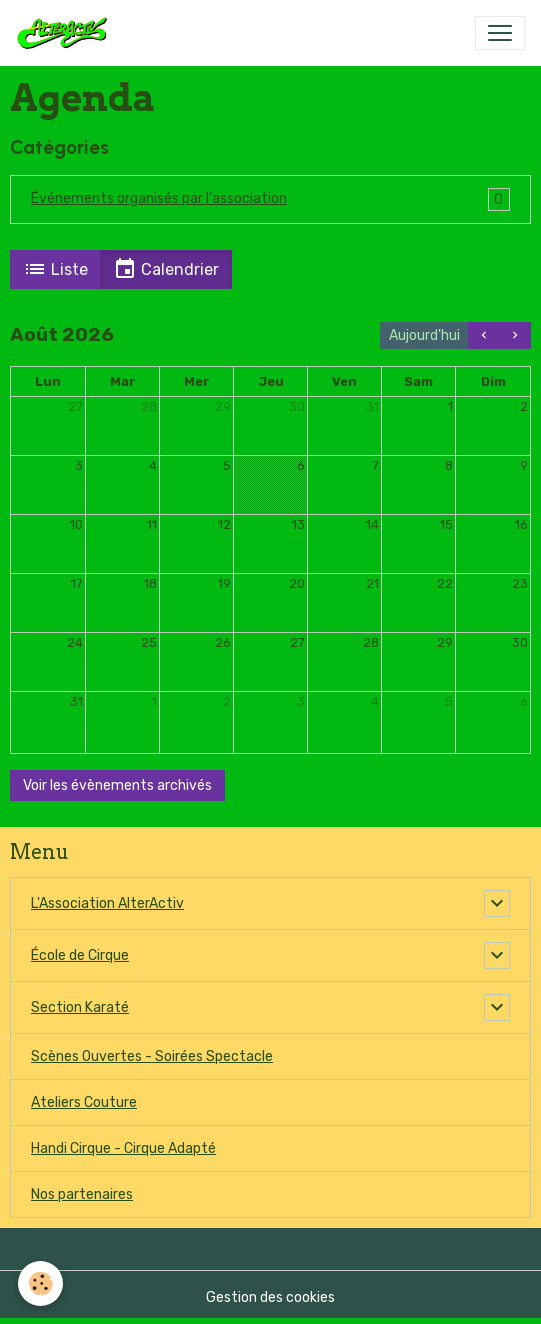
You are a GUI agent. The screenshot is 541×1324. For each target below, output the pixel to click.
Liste (55, 269)
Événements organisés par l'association (159, 198)
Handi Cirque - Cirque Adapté (123, 1148)
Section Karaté (80, 1007)
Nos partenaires (82, 1194)
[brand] (66, 33)
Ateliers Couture (84, 1102)
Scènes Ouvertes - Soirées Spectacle (152, 1056)
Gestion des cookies (270, 1297)
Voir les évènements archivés (117, 785)
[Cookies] (40, 1283)
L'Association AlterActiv (107, 903)
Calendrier (166, 269)
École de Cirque (80, 955)
